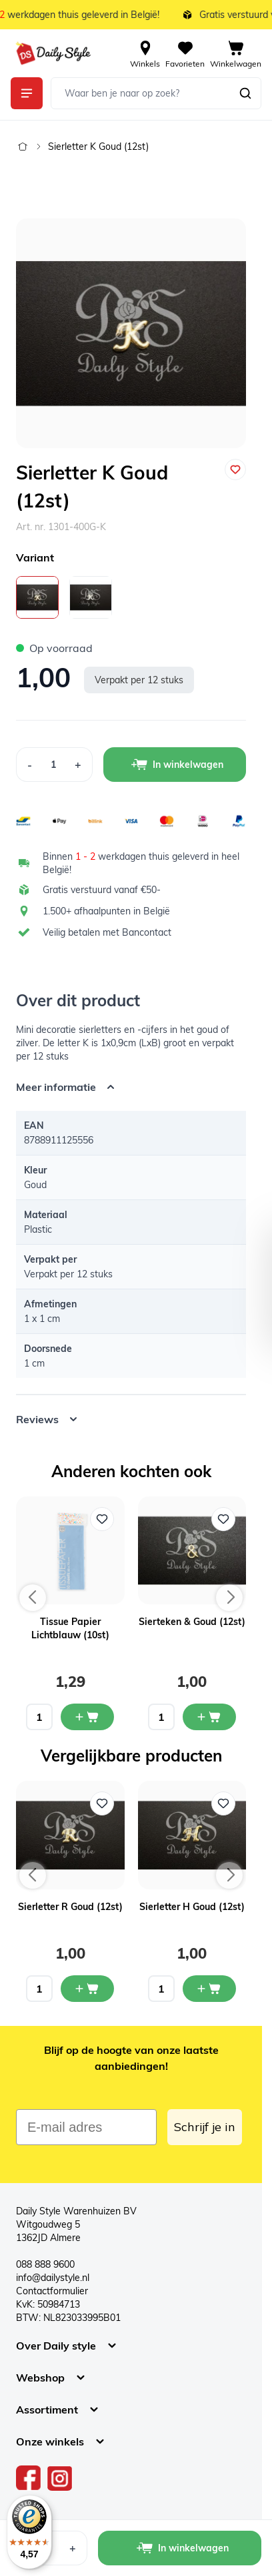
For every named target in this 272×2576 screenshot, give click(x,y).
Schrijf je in (204, 2126)
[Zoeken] (245, 93)
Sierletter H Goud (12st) (192, 1907)
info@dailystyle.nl (52, 2278)
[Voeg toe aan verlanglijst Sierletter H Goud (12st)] (223, 1803)
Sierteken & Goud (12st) (192, 1622)
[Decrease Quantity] (29, 764)
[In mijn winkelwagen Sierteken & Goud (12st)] (209, 1717)
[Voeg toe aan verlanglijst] (235, 469)
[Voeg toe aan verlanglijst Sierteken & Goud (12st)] (223, 1519)
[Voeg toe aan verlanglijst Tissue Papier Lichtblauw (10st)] (102, 1519)
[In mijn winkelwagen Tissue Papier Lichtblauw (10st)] (87, 1717)
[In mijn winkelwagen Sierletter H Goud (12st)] (209, 1988)
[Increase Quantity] (78, 764)
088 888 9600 (45, 2264)
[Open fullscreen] (131, 333)
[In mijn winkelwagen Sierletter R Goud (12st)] (87, 1988)
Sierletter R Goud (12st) (70, 1907)
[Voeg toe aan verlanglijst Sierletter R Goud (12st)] (102, 1803)
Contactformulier (52, 2291)
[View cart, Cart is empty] (235, 53)
